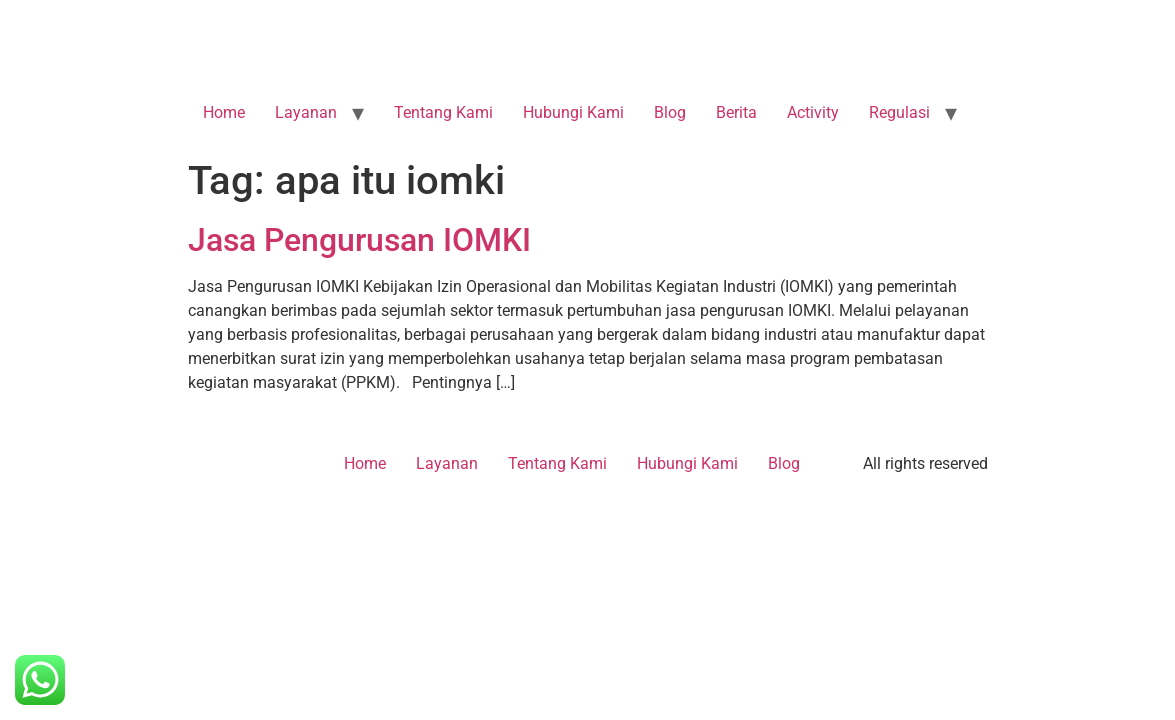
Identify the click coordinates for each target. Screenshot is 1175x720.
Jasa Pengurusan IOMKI (359, 240)
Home (224, 112)
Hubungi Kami (573, 112)
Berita (736, 112)
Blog (670, 112)
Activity (813, 112)
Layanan (306, 112)
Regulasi (899, 112)
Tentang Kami (443, 112)
